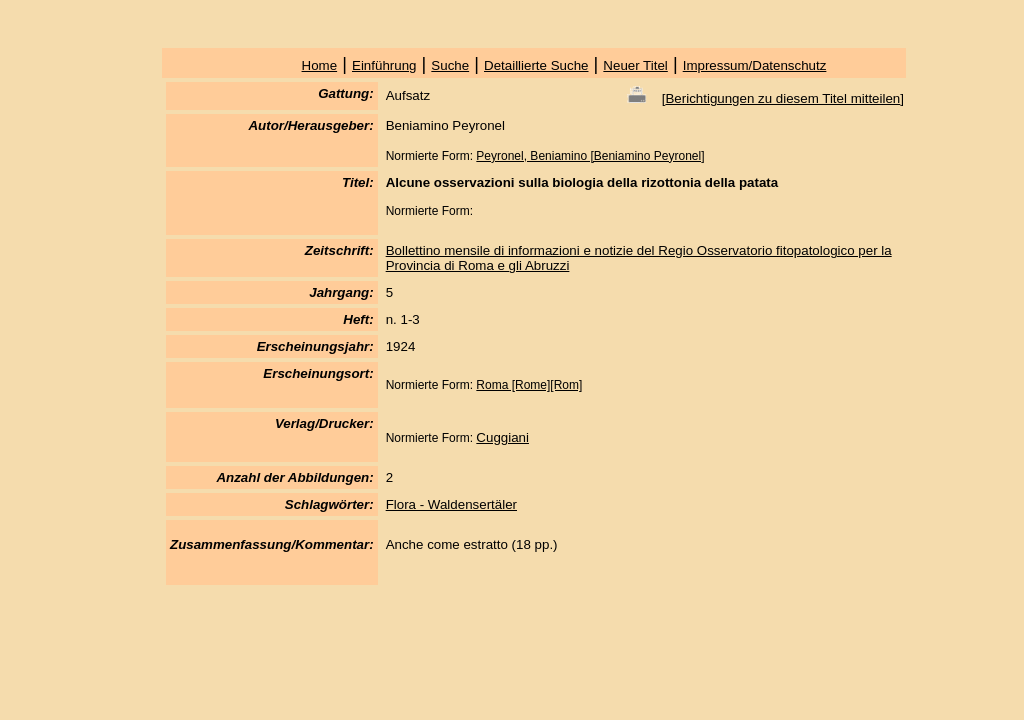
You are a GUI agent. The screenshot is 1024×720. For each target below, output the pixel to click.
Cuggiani (502, 437)
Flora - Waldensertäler (451, 504)
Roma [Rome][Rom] (529, 385)
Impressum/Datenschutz (755, 65)
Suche (450, 65)
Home (320, 65)
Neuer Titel (635, 65)
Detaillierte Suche (536, 65)
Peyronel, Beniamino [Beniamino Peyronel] (590, 156)
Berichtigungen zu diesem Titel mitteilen (782, 98)
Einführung (384, 65)
